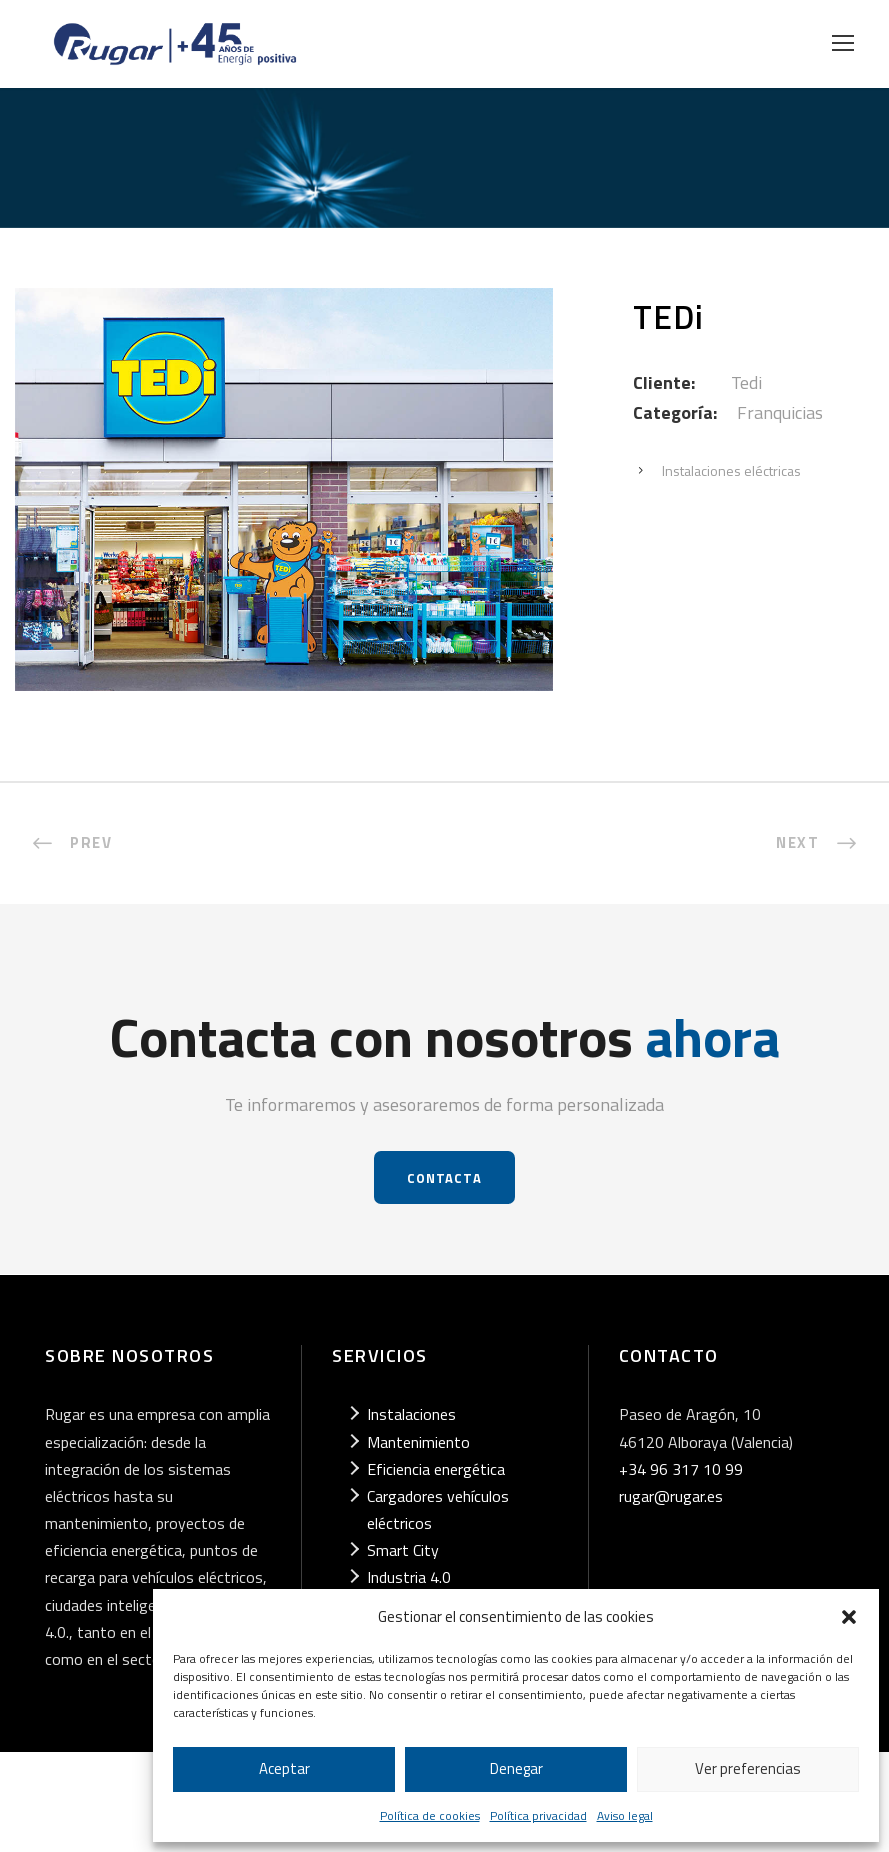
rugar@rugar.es (671, 1496)
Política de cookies (430, 1815)
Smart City (403, 1550)
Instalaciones (411, 1414)
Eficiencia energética (436, 1469)
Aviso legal (625, 1815)
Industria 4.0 (409, 1577)
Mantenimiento (418, 1442)
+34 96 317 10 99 (681, 1469)
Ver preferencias (748, 1768)
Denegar (516, 1768)
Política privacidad (538, 1815)
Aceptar (284, 1768)
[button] (849, 1617)
